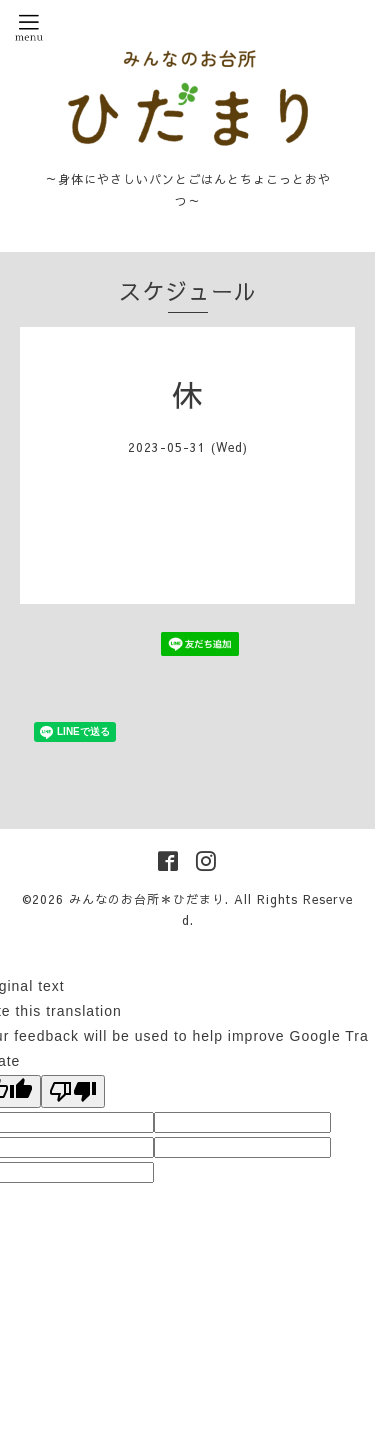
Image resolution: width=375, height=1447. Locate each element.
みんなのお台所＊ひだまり (147, 899)
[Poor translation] (73, 1091)
